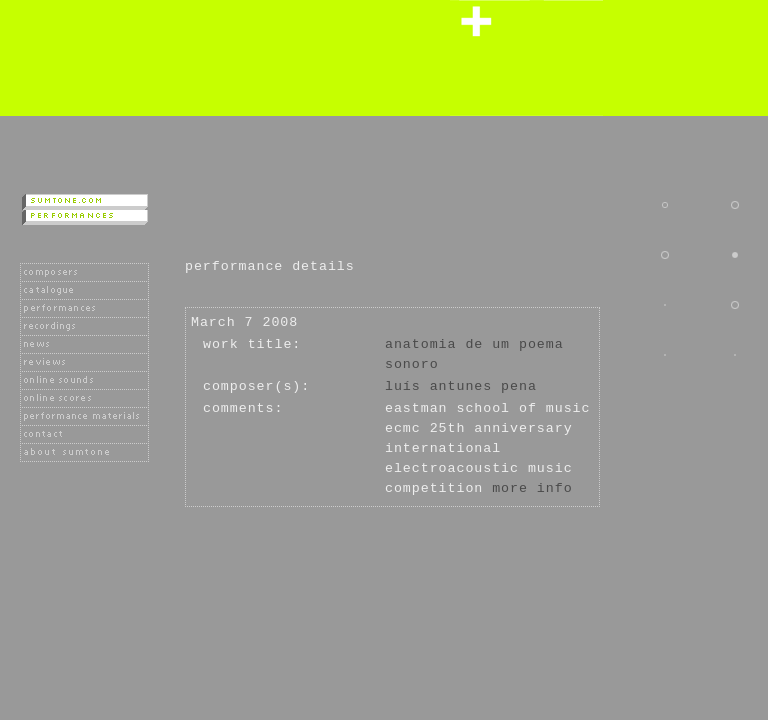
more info (532, 488)
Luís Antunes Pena (461, 386)
